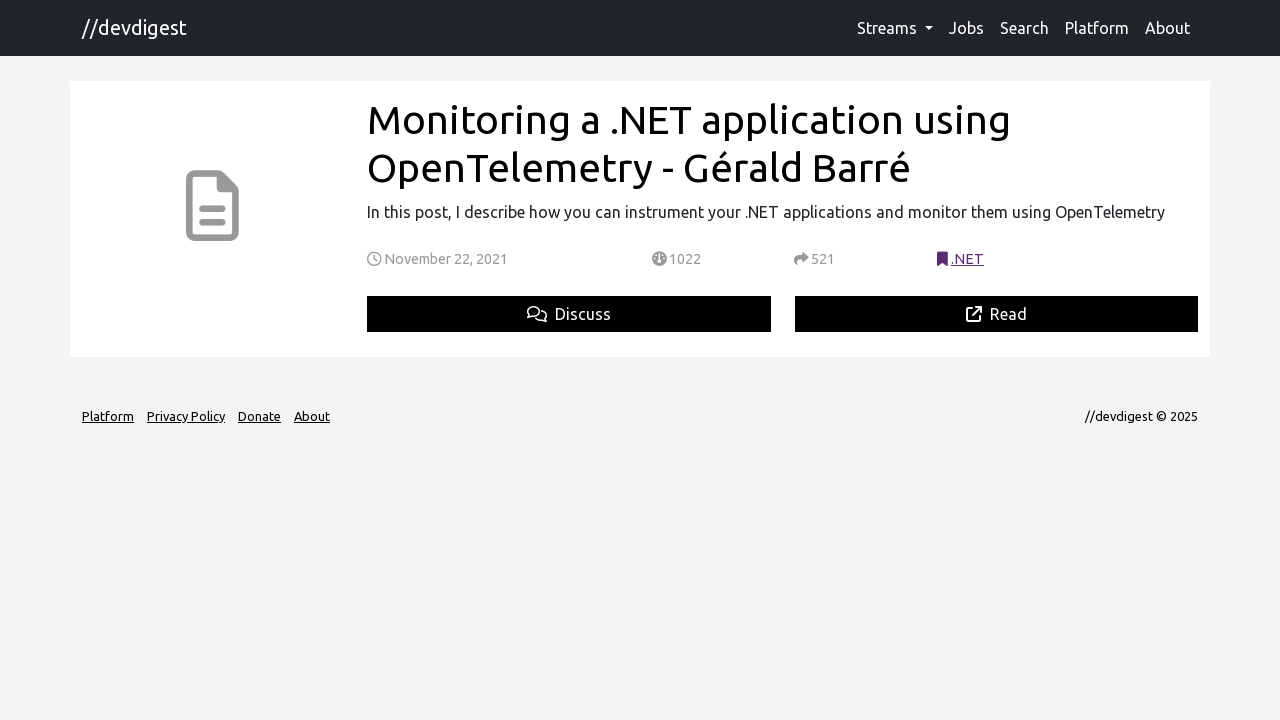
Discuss (569, 314)
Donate (259, 416)
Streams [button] (889, 28)
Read (996, 314)
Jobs (966, 28)
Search (1024, 28)
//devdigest (134, 27)
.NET (967, 259)
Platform (1097, 28)
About (1167, 28)
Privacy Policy (186, 416)
